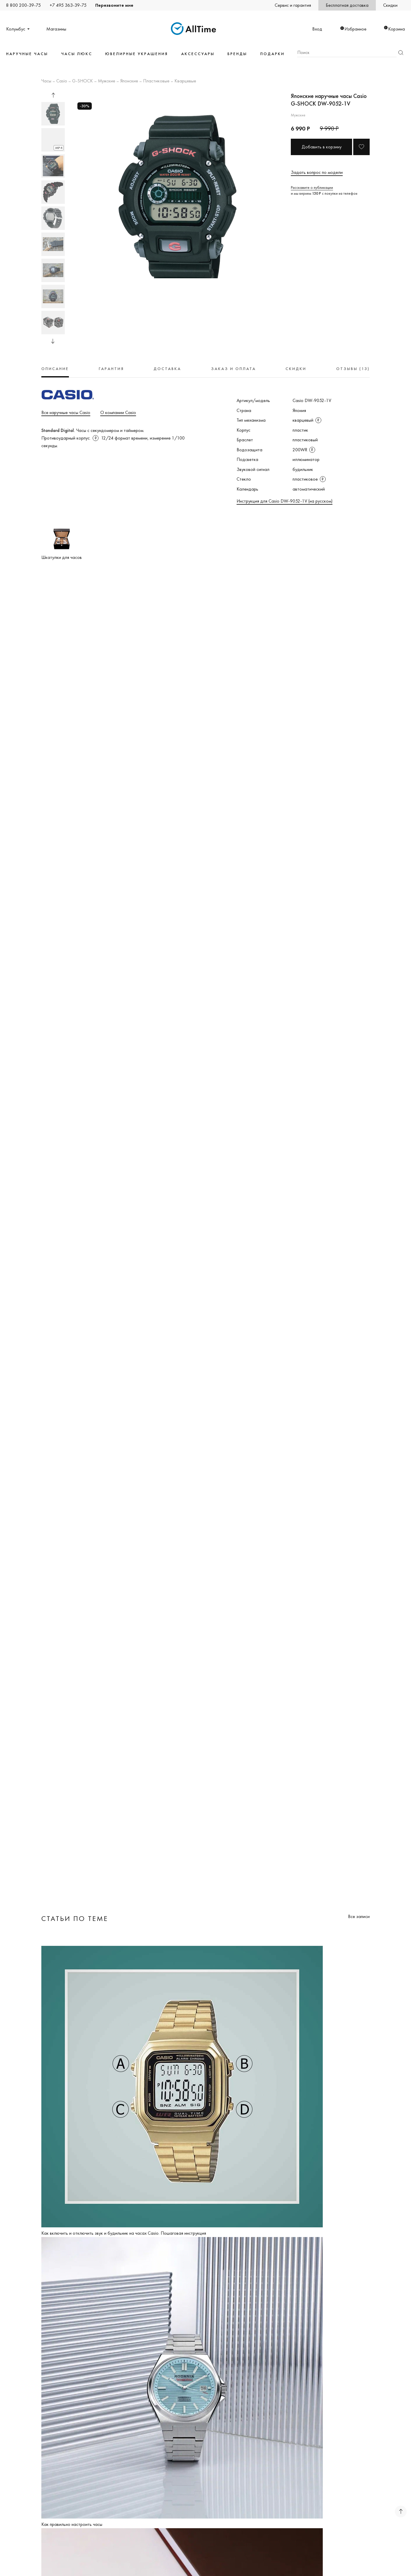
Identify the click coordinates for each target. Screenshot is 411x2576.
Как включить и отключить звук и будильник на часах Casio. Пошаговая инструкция (123, 2233)
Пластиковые (156, 81)
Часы (46, 81)
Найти (401, 53)
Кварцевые (185, 81)
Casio (61, 81)
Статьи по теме (74, 1918)
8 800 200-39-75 (23, 5)
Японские (129, 81)
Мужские (106, 81)
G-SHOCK (82, 81)
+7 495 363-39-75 (68, 5)
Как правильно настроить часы (71, 2524)
